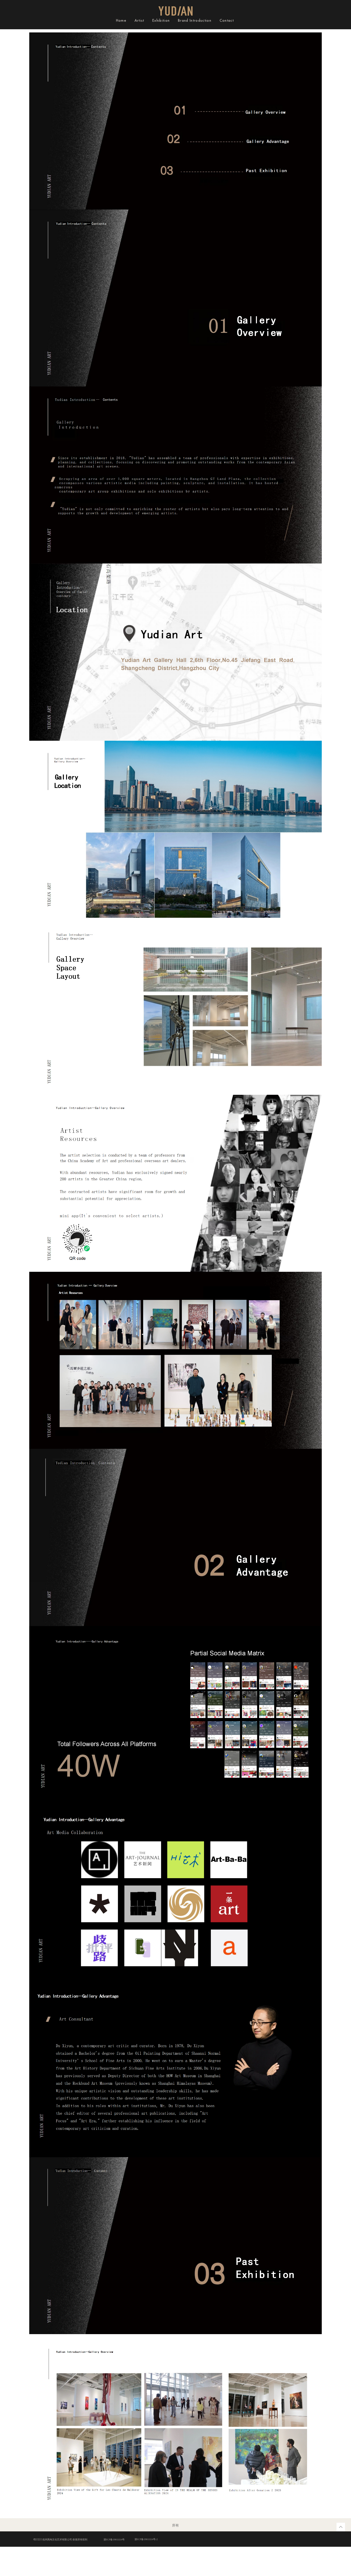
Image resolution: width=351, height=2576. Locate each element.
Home (121, 20)
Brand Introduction (194, 20)
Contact (227, 20)
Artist (139, 20)
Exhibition (161, 20)
